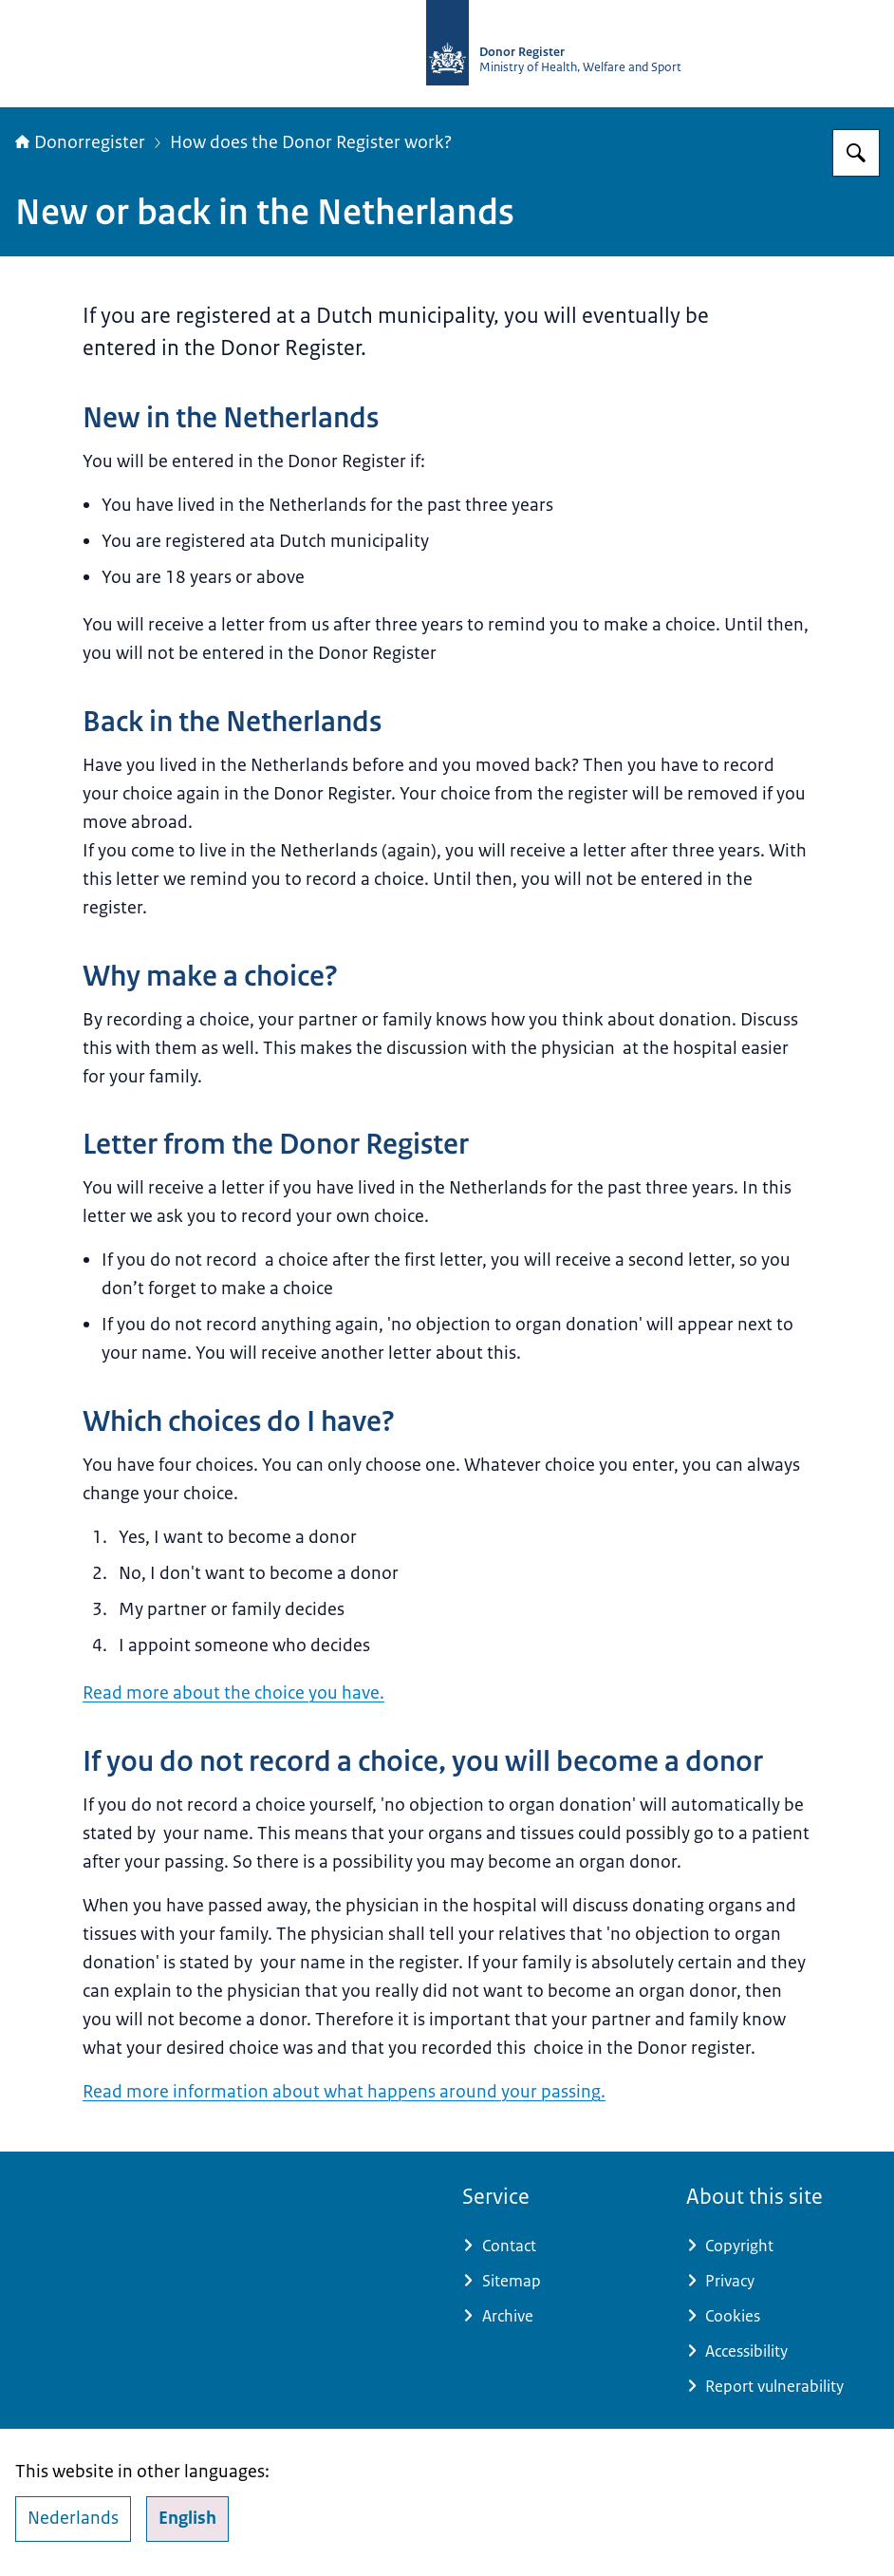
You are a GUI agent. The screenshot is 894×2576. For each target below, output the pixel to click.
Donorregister (80, 142)
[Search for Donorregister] (856, 153)
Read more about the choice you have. (233, 1693)
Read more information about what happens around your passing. (344, 2091)
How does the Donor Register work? (311, 142)
